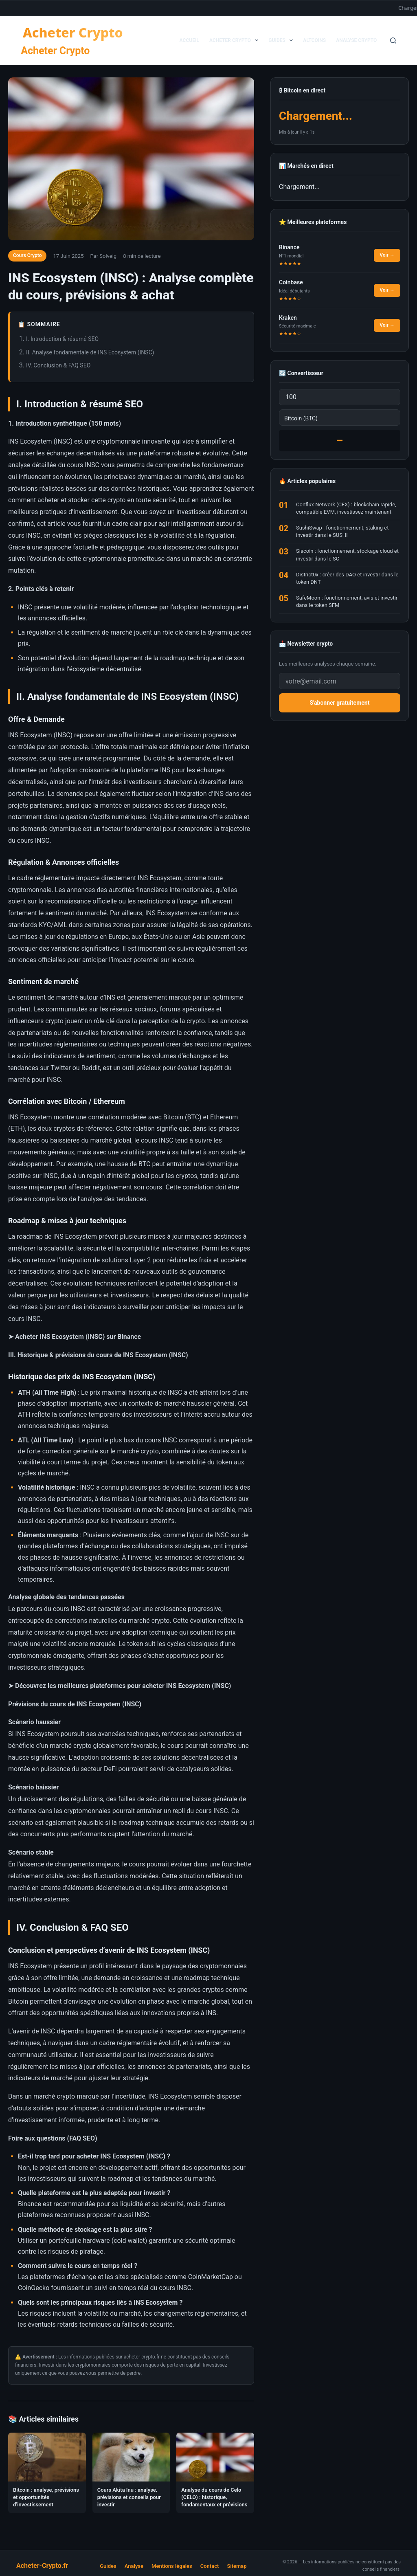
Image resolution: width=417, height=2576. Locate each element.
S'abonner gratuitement (340, 702)
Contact (209, 2566)
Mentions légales (171, 2566)
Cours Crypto (27, 255)
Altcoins (314, 40)
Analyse (134, 2566)
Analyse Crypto (356, 40)
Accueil (189, 40)
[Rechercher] (393, 40)
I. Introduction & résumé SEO (62, 339)
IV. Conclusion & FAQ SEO (58, 365)
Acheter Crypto (55, 51)
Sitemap (236, 2566)
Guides (282, 40)
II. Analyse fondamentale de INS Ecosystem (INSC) (90, 352)
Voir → (387, 255)
